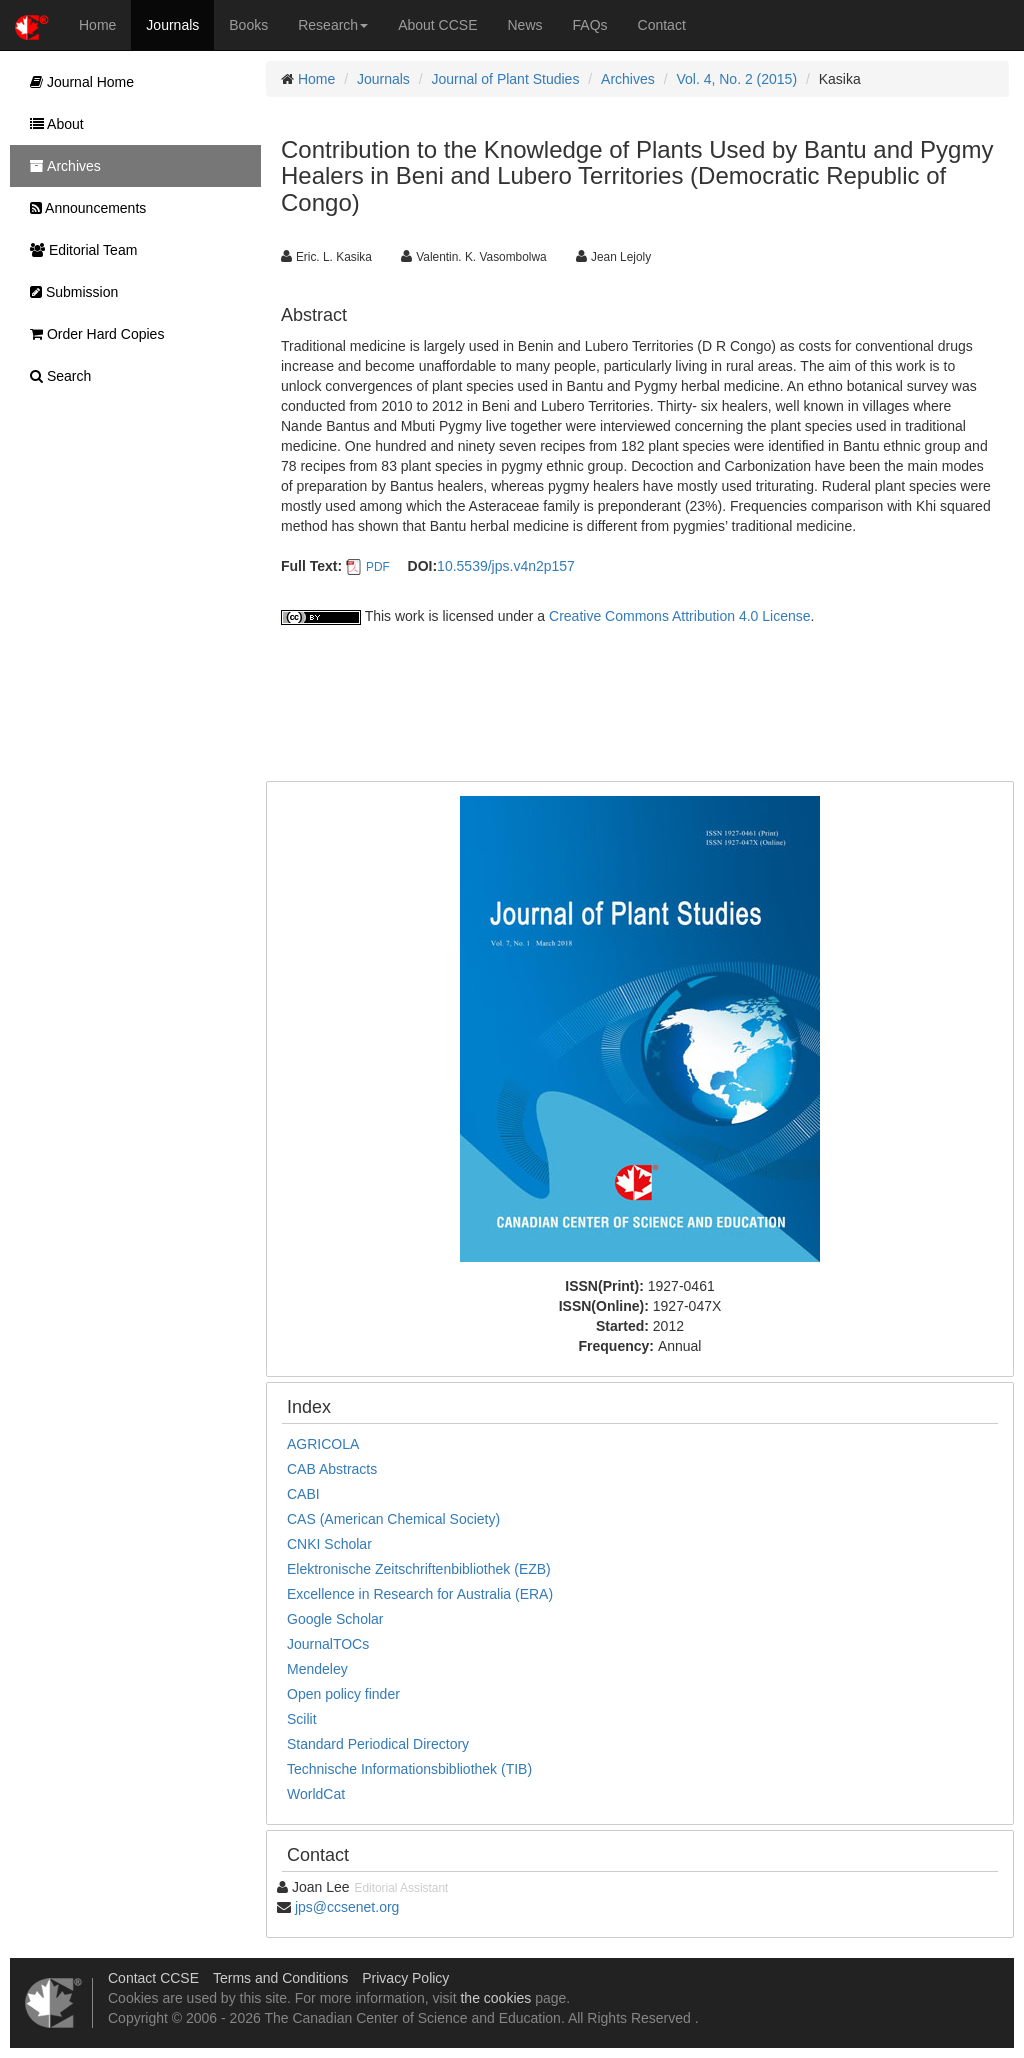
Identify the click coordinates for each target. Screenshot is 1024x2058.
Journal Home (77, 82)
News (525, 25)
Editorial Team (78, 250)
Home (97, 25)
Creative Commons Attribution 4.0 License (679, 616)
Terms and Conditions (280, 1978)
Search (55, 376)
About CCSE (437, 25)
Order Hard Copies (92, 334)
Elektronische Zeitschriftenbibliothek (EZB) (419, 1569)
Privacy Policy (405, 1978)
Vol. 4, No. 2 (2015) (736, 79)
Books (248, 25)
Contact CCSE (153, 1978)
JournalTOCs (328, 1644)
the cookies (495, 1998)
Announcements (83, 208)
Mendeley (317, 1669)
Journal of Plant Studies (506, 79)
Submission (69, 292)
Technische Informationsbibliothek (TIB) (409, 1769)
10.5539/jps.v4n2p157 (506, 566)
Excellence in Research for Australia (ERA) (420, 1594)
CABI (303, 1494)
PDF (378, 567)
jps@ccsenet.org (347, 1907)
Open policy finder (343, 1694)
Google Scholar (335, 1619)
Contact (662, 25)
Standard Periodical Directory (378, 1744)
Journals (172, 25)
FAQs (590, 25)
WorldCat (316, 1794)
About (52, 124)
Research (333, 25)
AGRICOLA (323, 1444)
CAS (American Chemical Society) (393, 1519)
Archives (628, 79)
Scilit (302, 1719)
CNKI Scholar (329, 1544)
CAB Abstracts (332, 1469)
